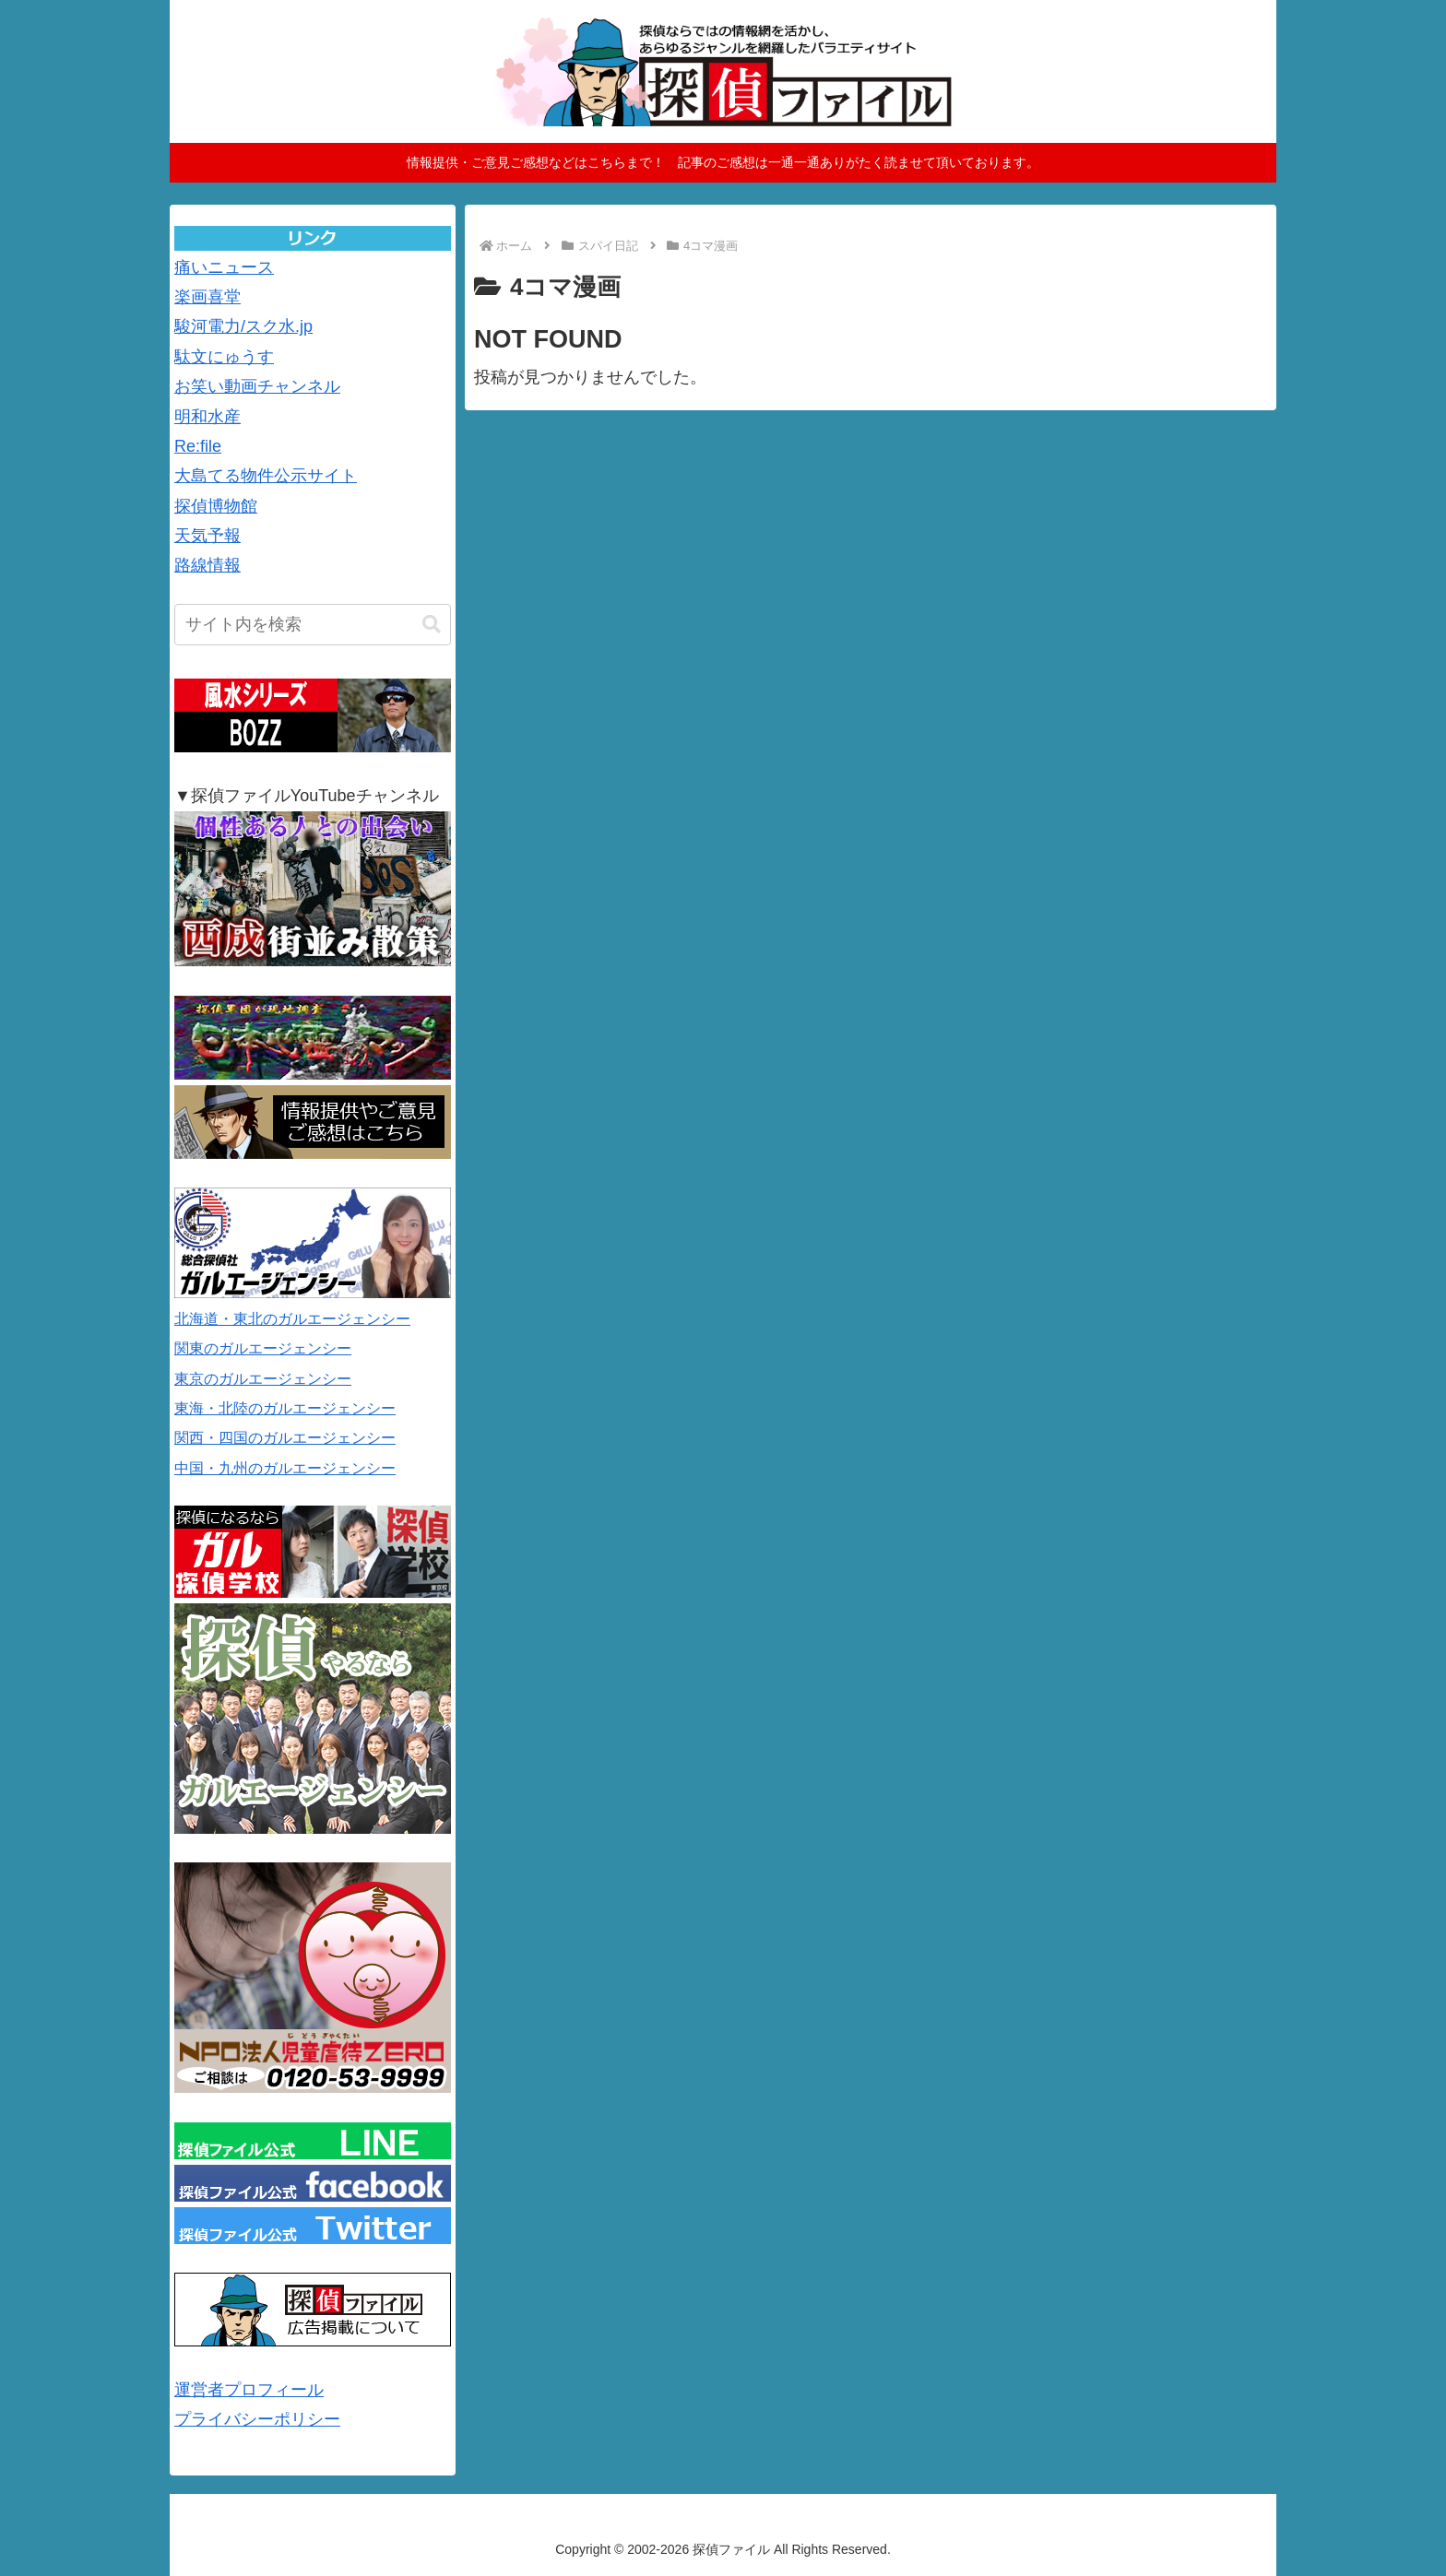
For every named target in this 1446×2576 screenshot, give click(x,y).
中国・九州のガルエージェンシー (285, 1468)
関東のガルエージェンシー (262, 1348)
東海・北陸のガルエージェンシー (285, 1408)
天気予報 (207, 535)
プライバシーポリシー (257, 2419)
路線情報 (207, 565)
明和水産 (207, 417)
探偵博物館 (215, 506)
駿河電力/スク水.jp (243, 326)
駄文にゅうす (224, 357)
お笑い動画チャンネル (257, 386)
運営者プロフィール (249, 2390)
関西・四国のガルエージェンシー (285, 1438)
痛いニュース (224, 267)
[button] (431, 624)
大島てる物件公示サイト (265, 476)
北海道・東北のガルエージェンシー (292, 1319)
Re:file (197, 446)
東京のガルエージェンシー (262, 1379)
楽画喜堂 (207, 297)
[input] (312, 624)
